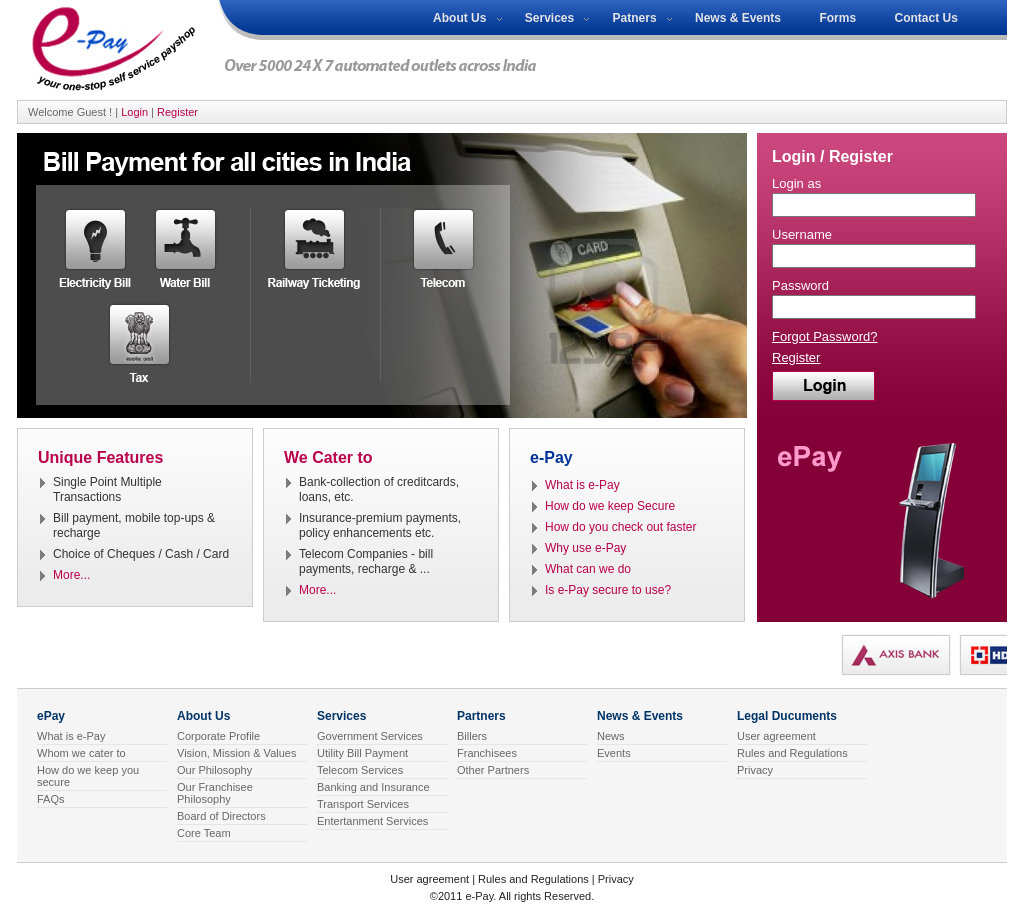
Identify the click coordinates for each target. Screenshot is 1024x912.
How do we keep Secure (610, 506)
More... (71, 575)
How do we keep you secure (88, 776)
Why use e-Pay (585, 548)
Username (802, 234)
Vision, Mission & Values (236, 753)
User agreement (776, 736)
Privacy (755, 770)
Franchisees (487, 753)
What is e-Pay (582, 485)
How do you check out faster (620, 527)
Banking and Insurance (373, 787)
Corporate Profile (218, 736)
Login (134, 112)
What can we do (588, 569)
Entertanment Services (372, 821)
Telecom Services (360, 770)
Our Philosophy (214, 770)
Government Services (370, 736)
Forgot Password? (825, 336)
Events (614, 753)
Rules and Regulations (792, 753)
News (611, 736)
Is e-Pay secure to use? (608, 590)
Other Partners (493, 770)
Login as (796, 183)
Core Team (204, 833)
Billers (472, 736)
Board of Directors (221, 816)
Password (800, 285)
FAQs (51, 799)
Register (177, 112)
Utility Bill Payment (362, 753)
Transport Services (363, 804)
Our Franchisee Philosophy (215, 793)
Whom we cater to (81, 753)
